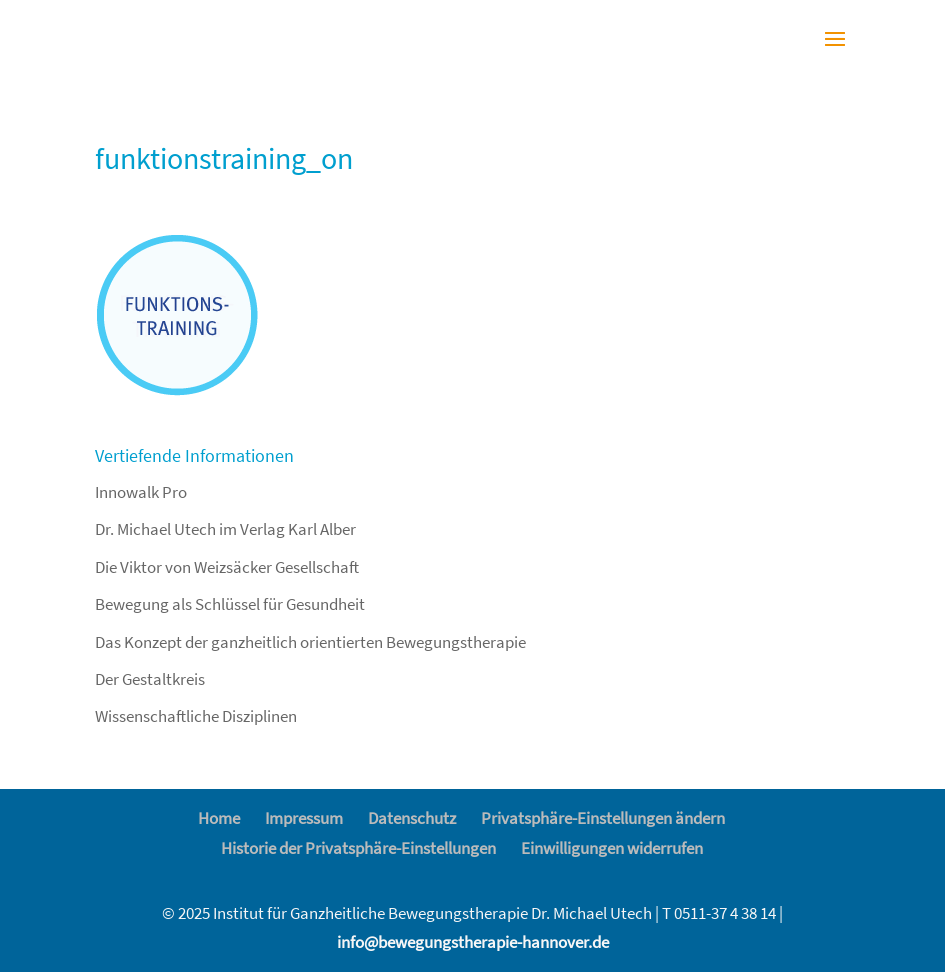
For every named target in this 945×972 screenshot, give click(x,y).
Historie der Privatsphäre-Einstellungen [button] (358, 848)
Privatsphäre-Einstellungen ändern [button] (603, 818)
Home (219, 818)
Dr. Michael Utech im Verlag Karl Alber (225, 529)
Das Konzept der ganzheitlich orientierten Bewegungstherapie (310, 642)
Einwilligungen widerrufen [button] (612, 848)
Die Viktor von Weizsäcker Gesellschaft (227, 567)
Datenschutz (412, 818)
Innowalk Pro (141, 492)
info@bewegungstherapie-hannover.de (473, 942)
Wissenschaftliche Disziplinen (196, 716)
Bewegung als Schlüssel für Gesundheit (230, 604)
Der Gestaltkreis (150, 679)
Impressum (304, 818)
